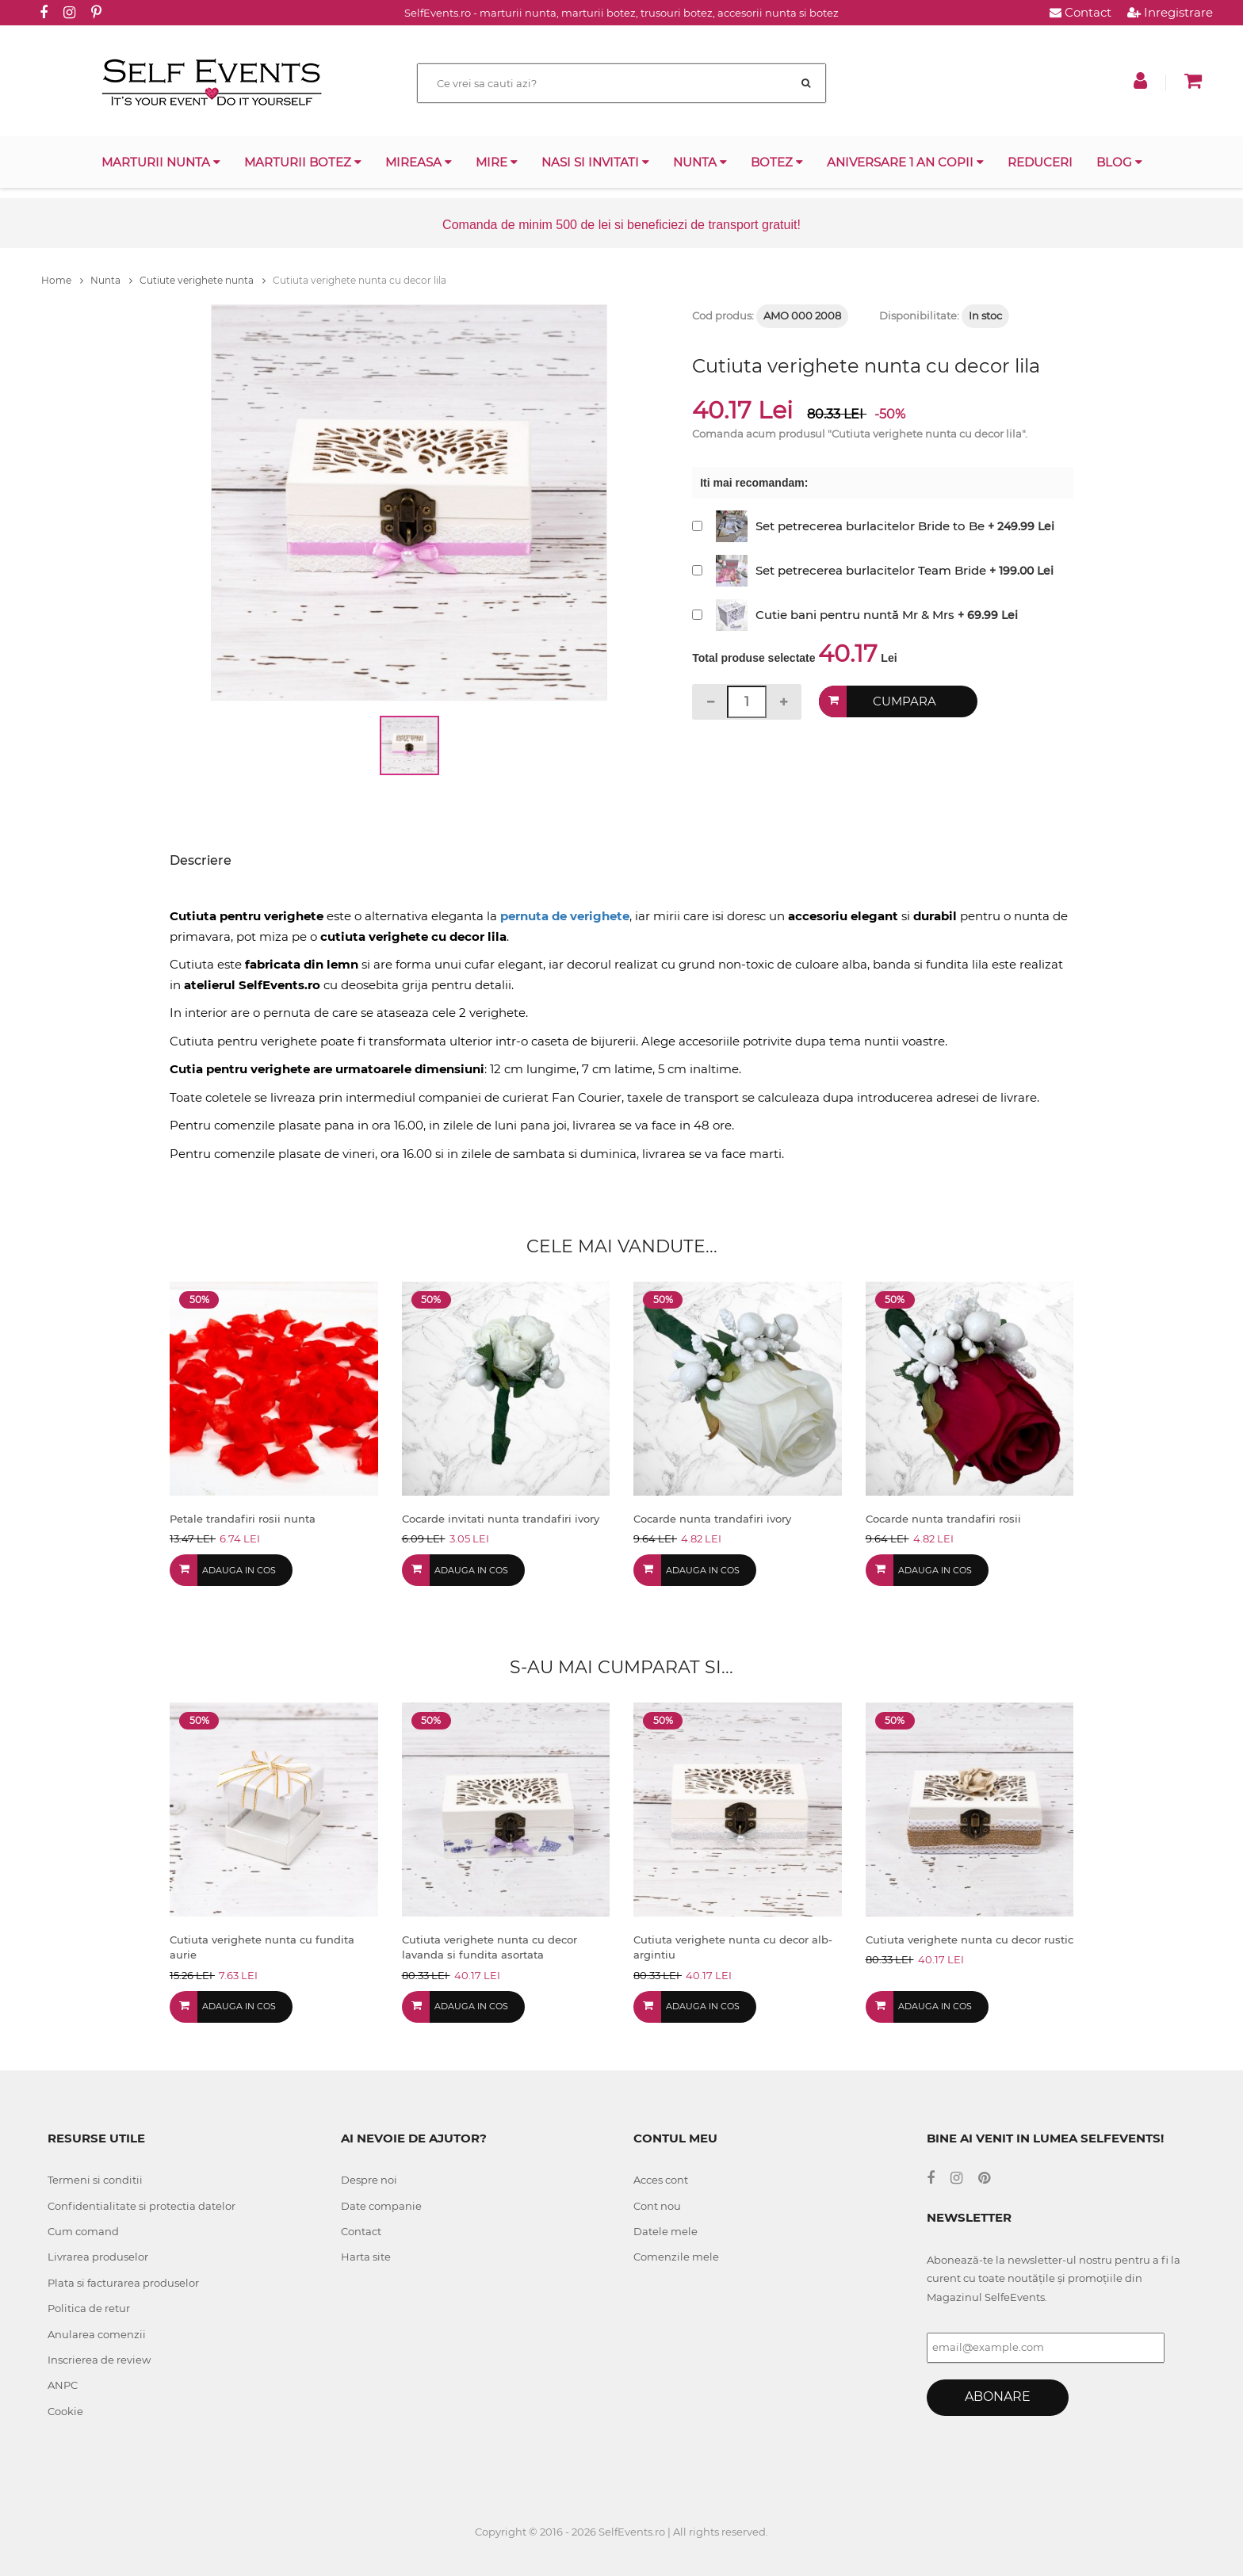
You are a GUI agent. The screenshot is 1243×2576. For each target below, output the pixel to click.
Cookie (65, 2411)
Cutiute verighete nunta (203, 280)
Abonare (998, 2396)
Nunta (700, 162)
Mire (497, 162)
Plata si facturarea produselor (123, 2282)
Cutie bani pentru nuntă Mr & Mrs (854, 614)
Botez (777, 162)
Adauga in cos (239, 1570)
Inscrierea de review (99, 2359)
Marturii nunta (160, 162)
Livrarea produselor (98, 2256)
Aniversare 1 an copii (905, 162)
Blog (1119, 162)
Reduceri (1040, 162)
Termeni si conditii (95, 2179)
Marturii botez (302, 162)
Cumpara (904, 701)
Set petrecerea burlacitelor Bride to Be (870, 525)
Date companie (381, 2206)
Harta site (366, 2256)
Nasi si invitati (595, 162)
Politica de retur (89, 2308)
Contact (1080, 12)
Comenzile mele (676, 2256)
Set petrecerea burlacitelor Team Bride (870, 570)
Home (62, 280)
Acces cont (660, 2179)
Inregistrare (1170, 12)
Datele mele (665, 2231)
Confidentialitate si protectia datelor (141, 2206)
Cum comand (83, 2231)
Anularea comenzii (97, 2334)
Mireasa (418, 162)
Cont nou (657, 2206)
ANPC (63, 2385)
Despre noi (369, 2179)
